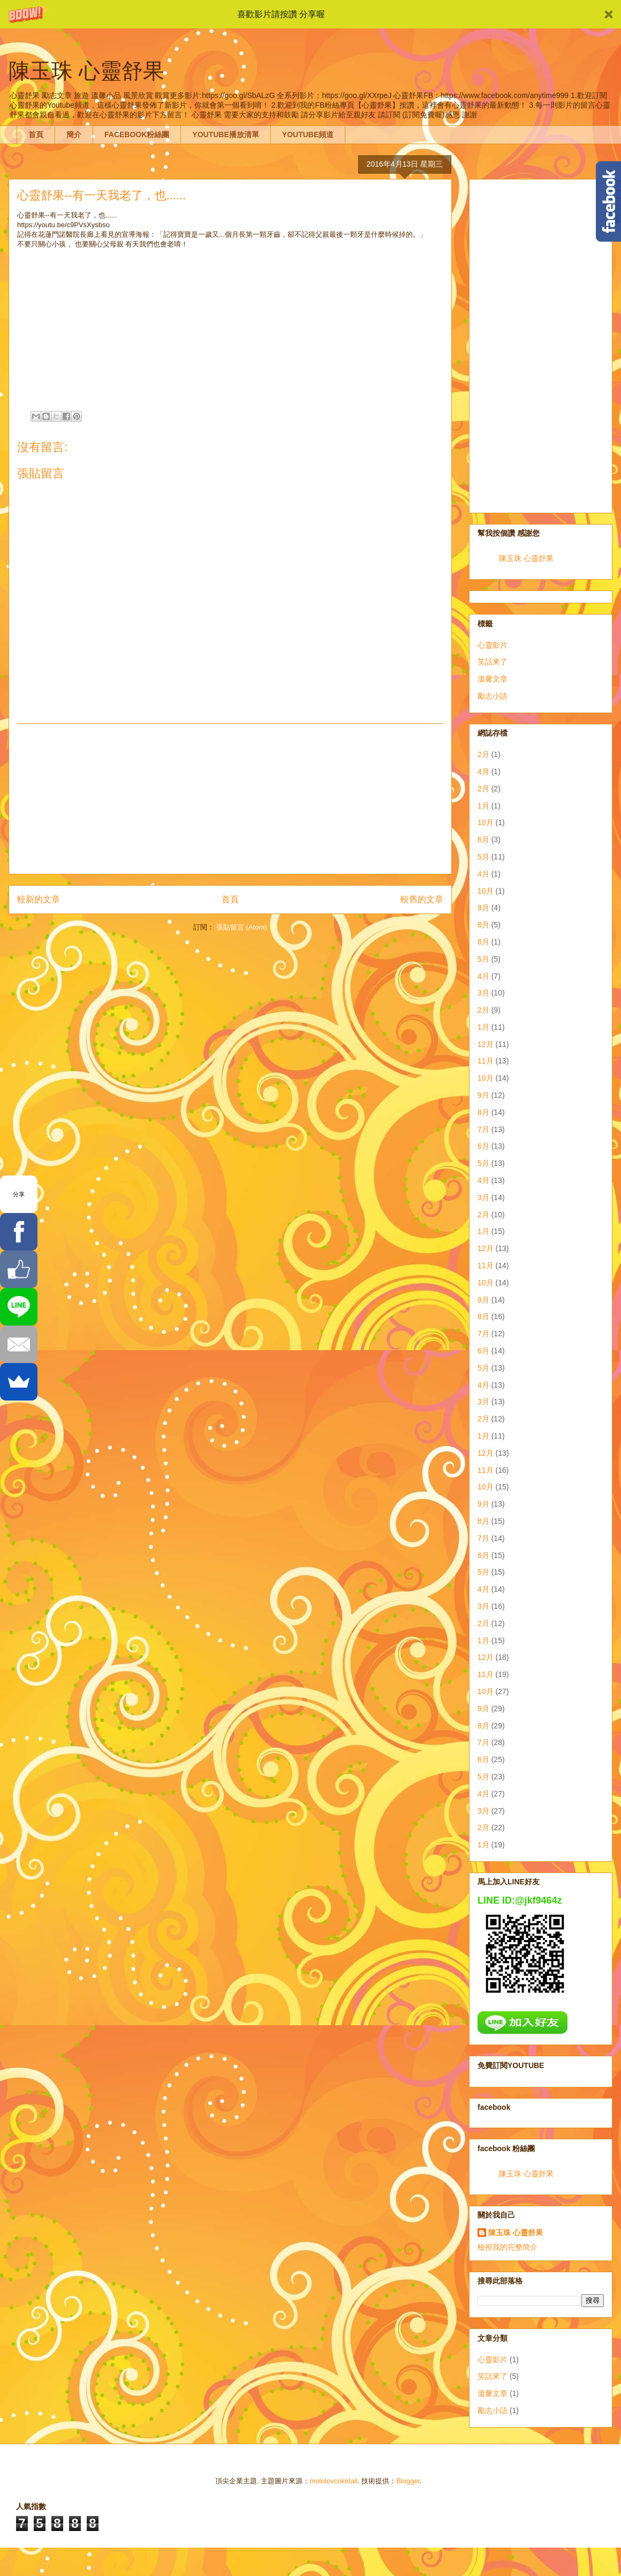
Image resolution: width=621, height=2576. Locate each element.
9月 (483, 907)
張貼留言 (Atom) (241, 927)
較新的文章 (38, 899)
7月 (483, 1129)
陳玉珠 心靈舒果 (526, 558)
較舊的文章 (421, 899)
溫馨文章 (493, 679)
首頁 (35, 134)
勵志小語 (493, 696)
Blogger (408, 2481)
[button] (310, 14)
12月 (486, 1044)
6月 (483, 839)
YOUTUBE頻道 (308, 134)
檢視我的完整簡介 (507, 2247)
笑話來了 (493, 661)
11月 (486, 1061)
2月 (483, 754)
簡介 (73, 134)
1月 (483, 806)
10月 (486, 822)
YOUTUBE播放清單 (225, 134)
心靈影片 (493, 645)
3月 (483, 993)
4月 (483, 771)
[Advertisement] (230, 799)
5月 (483, 856)
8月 (483, 924)
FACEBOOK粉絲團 (136, 134)
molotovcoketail (333, 2481)
